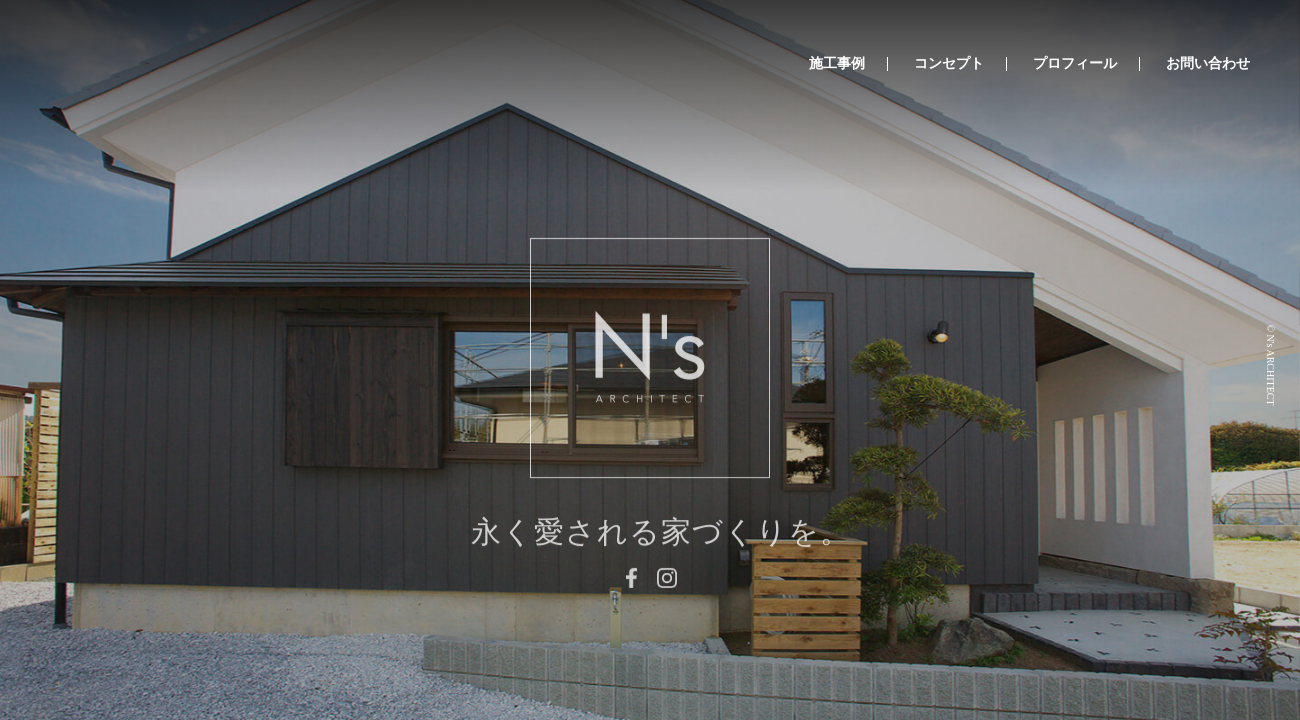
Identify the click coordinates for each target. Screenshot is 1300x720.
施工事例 (837, 64)
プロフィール (1075, 64)
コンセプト (949, 64)
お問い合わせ (1208, 64)
